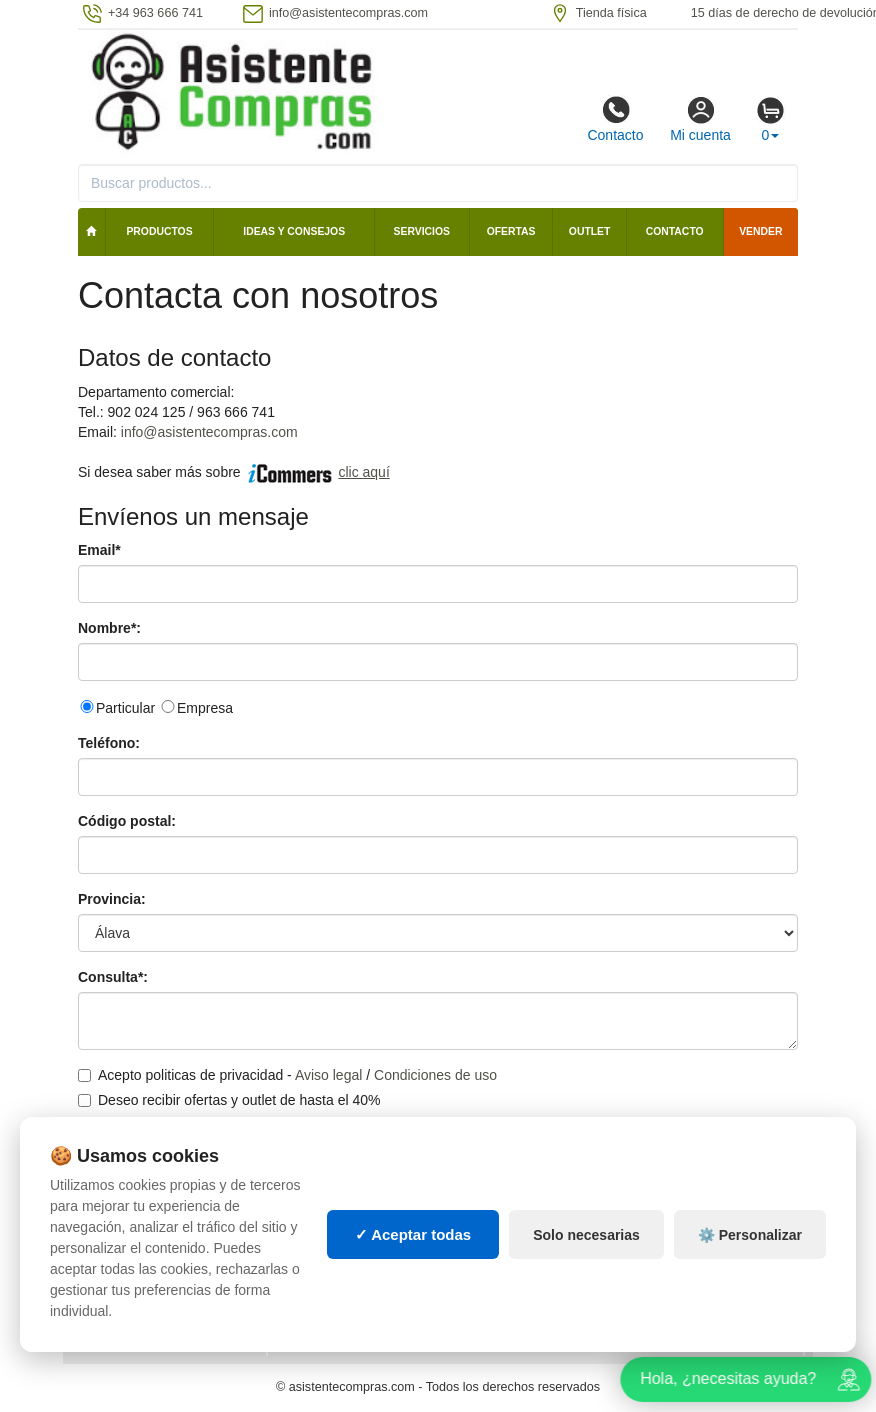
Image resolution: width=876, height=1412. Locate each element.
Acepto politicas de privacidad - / (287, 1075)
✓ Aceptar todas (413, 1254)
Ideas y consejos (294, 231)
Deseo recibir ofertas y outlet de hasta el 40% (229, 1100)
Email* (99, 550)
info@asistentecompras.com (209, 432)
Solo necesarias (586, 1255)
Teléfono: (109, 743)
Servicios (422, 231)
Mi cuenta (700, 119)
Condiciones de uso (435, 1075)
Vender (760, 231)
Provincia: (112, 899)
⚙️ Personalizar (750, 1255)
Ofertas (511, 231)
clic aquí (363, 472)
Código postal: (127, 821)
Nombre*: (109, 628)
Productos (159, 231)
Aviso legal (328, 1075)
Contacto (615, 119)
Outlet (590, 231)
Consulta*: (113, 977)
